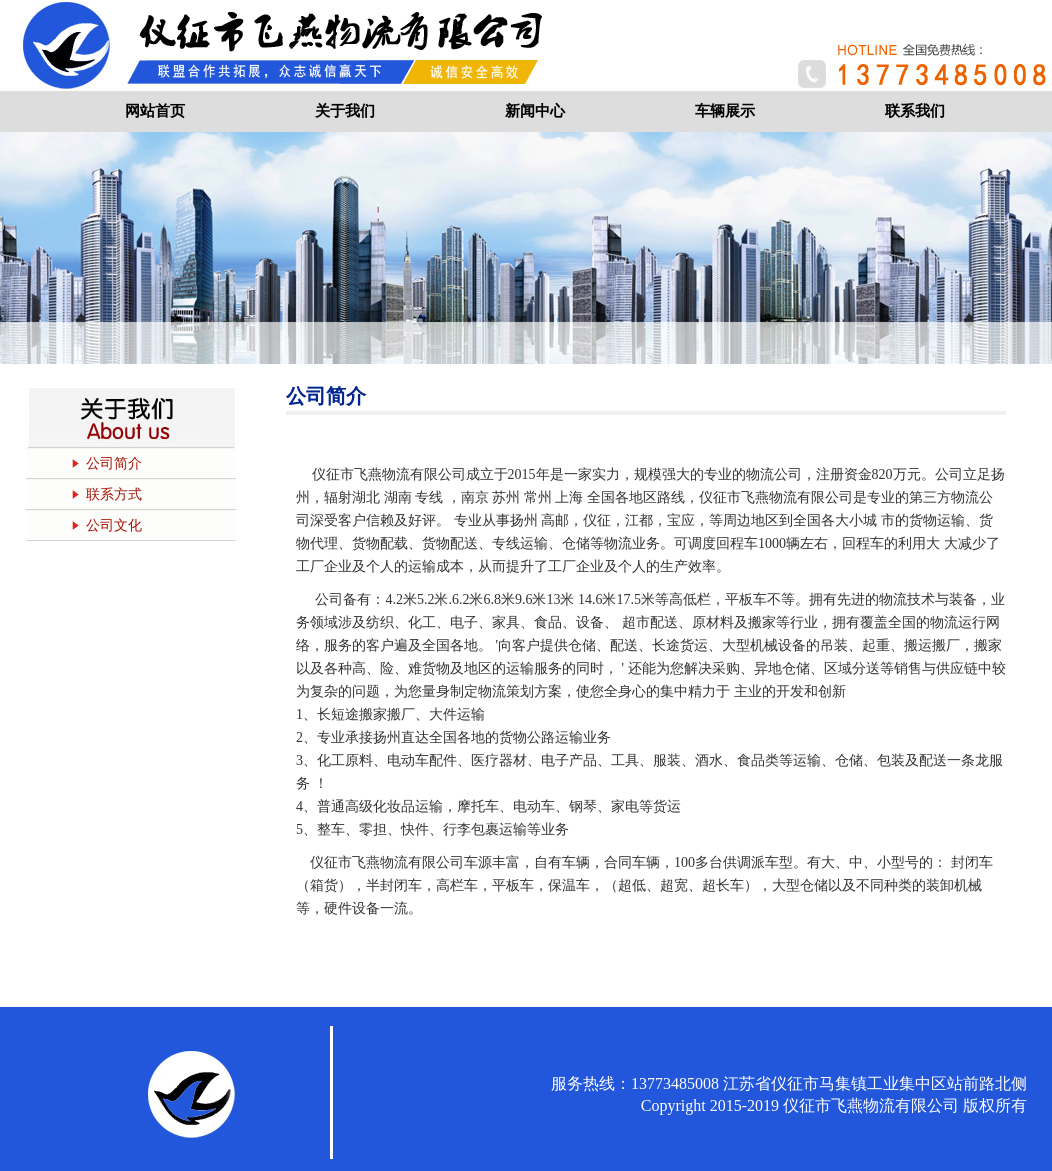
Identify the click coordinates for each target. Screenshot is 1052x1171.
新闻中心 (535, 111)
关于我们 (345, 111)
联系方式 (114, 494)
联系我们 (915, 111)
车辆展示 (725, 111)
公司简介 (114, 463)
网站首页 (155, 111)
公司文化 (114, 525)
